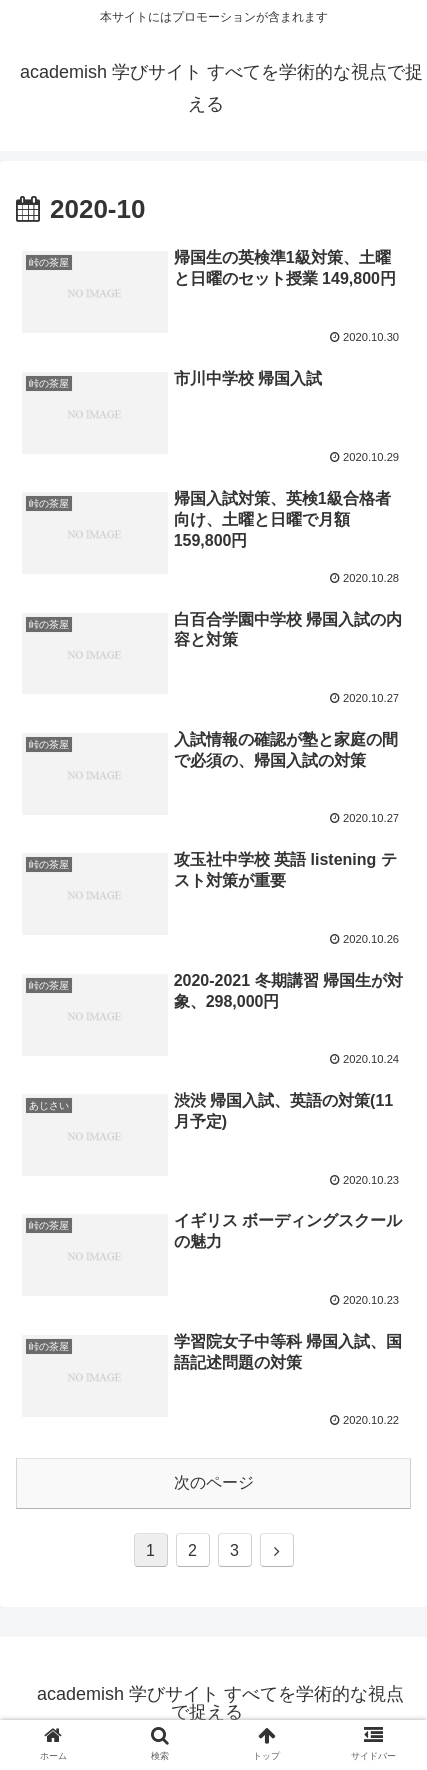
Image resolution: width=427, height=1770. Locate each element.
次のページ (214, 1482)
